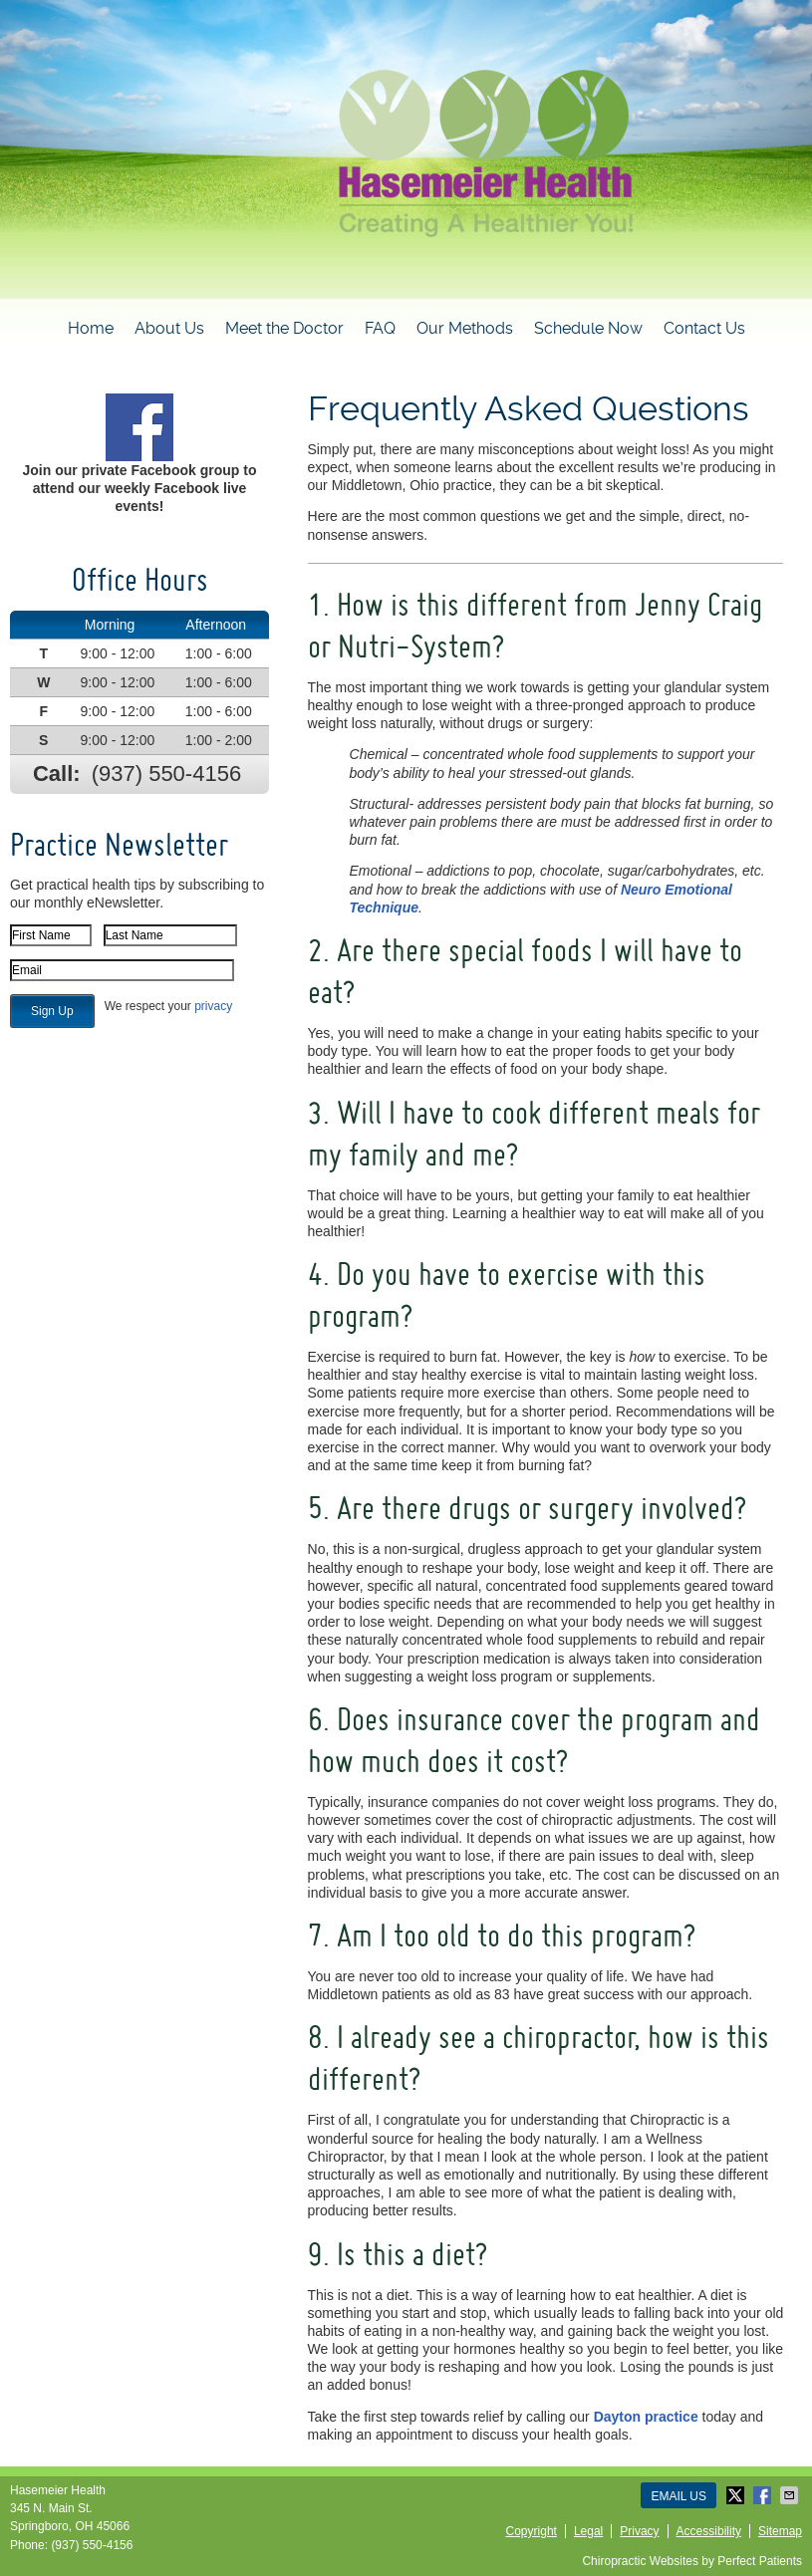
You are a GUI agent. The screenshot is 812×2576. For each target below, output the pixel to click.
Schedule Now (588, 328)
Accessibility (709, 2531)
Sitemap (780, 2531)
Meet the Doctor (284, 328)
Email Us (678, 2496)
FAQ (380, 328)
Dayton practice (646, 2417)
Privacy (639, 2531)
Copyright (531, 2531)
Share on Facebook (764, 2495)
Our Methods (464, 328)
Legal (588, 2531)
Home (91, 328)
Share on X (737, 2495)
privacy (213, 1006)
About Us (169, 328)
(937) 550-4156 (166, 773)
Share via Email (791, 2495)
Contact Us (704, 328)
